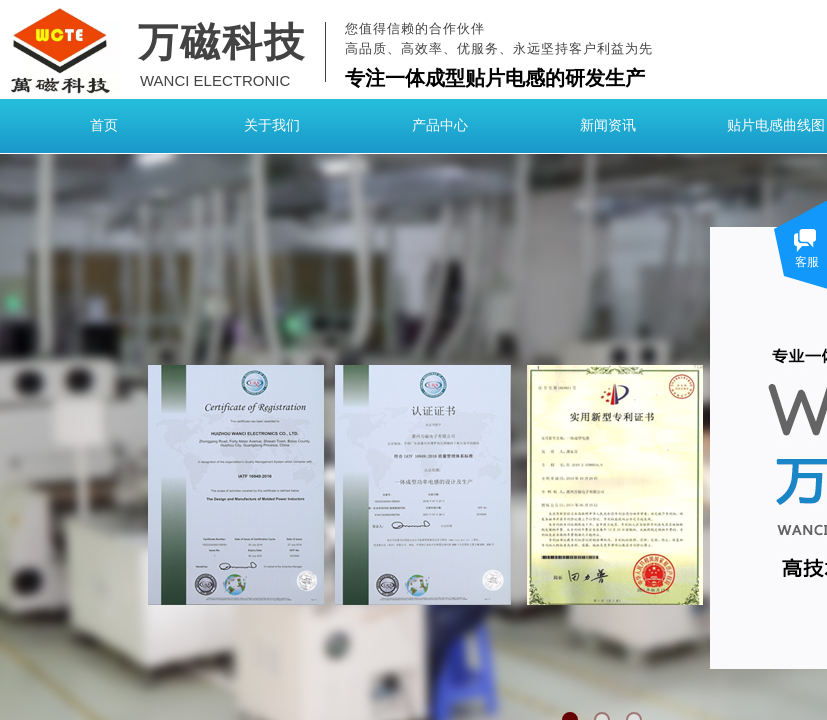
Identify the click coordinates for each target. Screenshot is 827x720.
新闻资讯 (608, 125)
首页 (104, 125)
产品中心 (440, 125)
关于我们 (272, 125)
